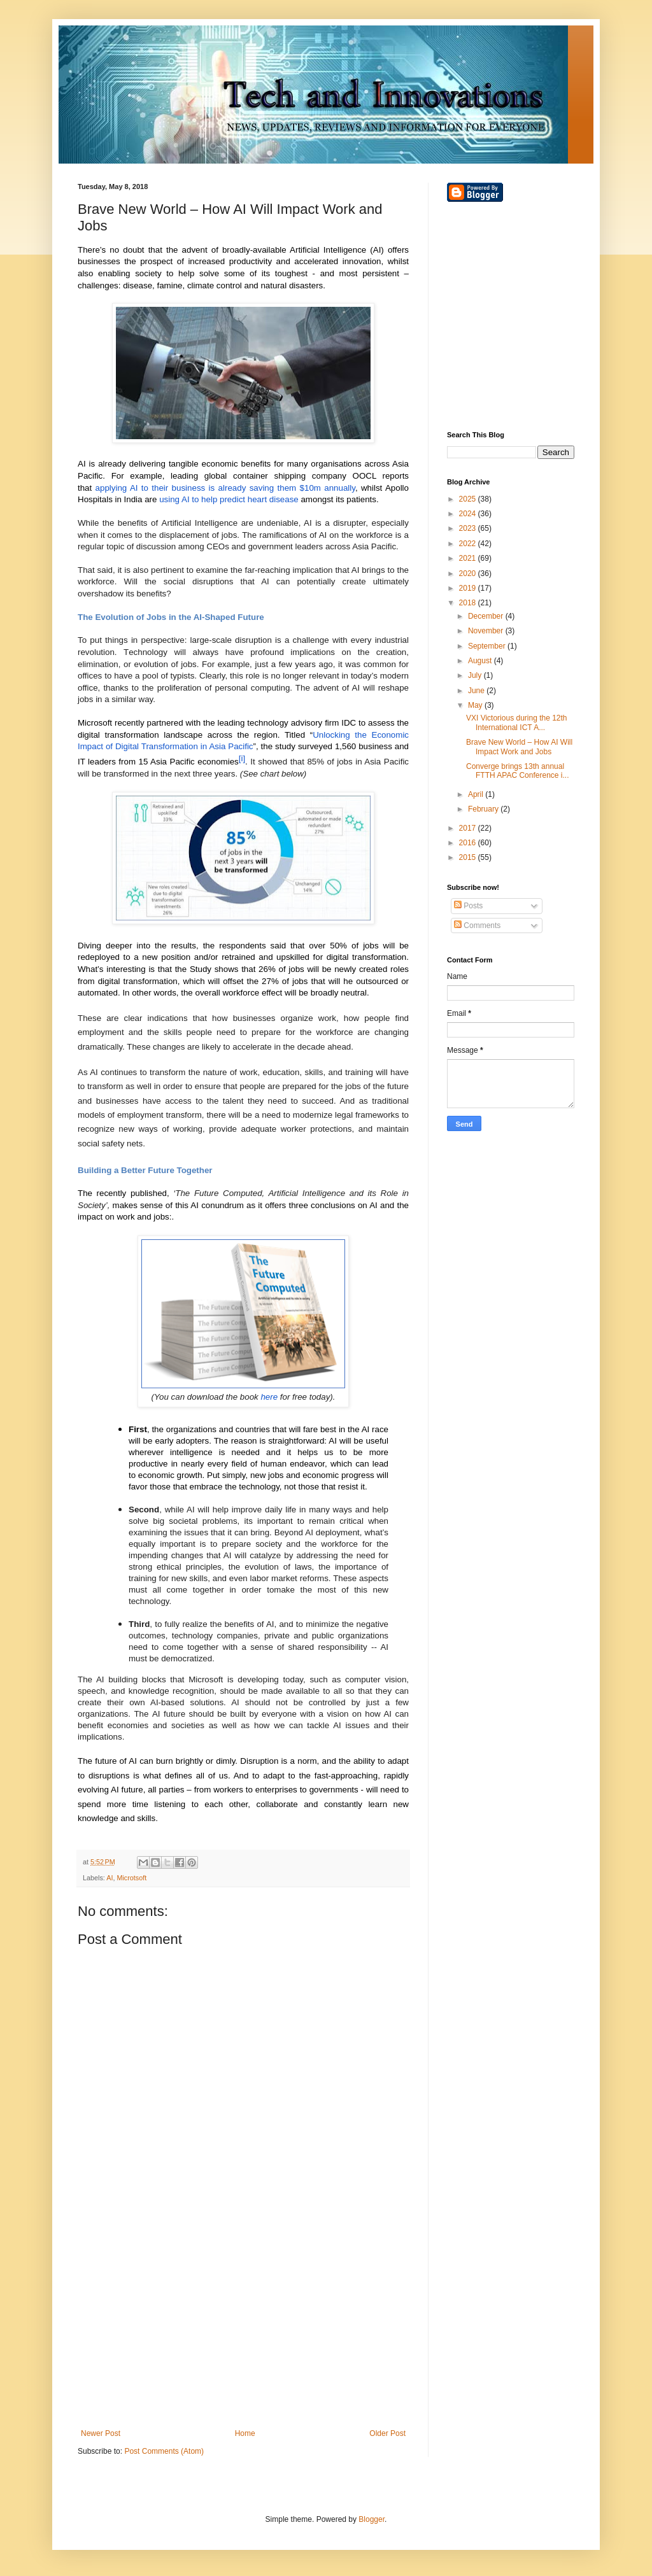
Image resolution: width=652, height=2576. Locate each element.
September (487, 646)
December (487, 616)
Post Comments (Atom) (164, 2451)
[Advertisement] (243, 2324)
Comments (477, 925)
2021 (468, 558)
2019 (468, 588)
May (476, 705)
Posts (468, 905)
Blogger (371, 2519)
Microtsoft (131, 1878)
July (476, 675)
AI (109, 1878)
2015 (468, 857)
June (477, 690)
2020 (468, 573)
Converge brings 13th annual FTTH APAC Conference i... (517, 771)
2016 (468, 842)
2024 (468, 513)
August (481, 660)
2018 (468, 602)
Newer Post (100, 2433)
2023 (468, 528)
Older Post (387, 2433)
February (484, 809)
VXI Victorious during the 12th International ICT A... (516, 722)
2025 (468, 499)
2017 (468, 828)
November (487, 630)
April (476, 794)
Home (245, 2433)
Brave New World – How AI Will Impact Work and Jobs (519, 747)
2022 (468, 543)
